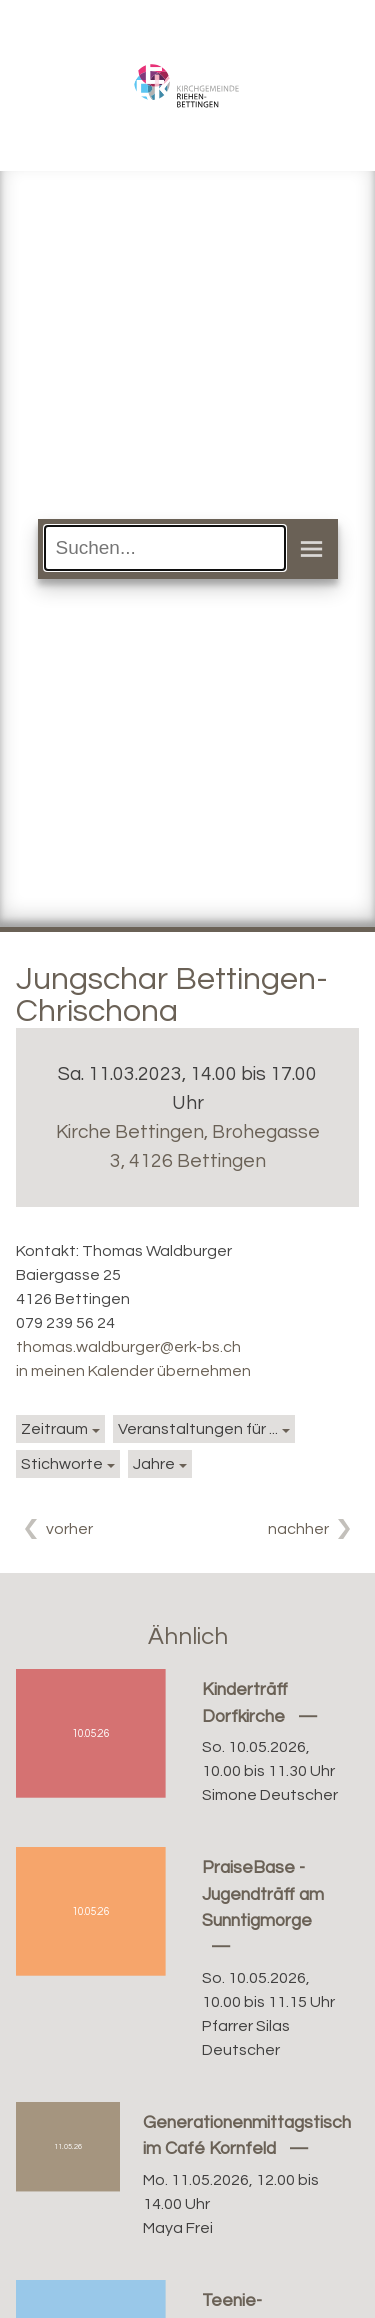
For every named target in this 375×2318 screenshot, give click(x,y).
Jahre (154, 1464)
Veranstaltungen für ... (198, 1429)
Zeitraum (54, 1429)
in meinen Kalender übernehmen (133, 1371)
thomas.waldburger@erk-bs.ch (128, 1347)
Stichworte (62, 1464)
